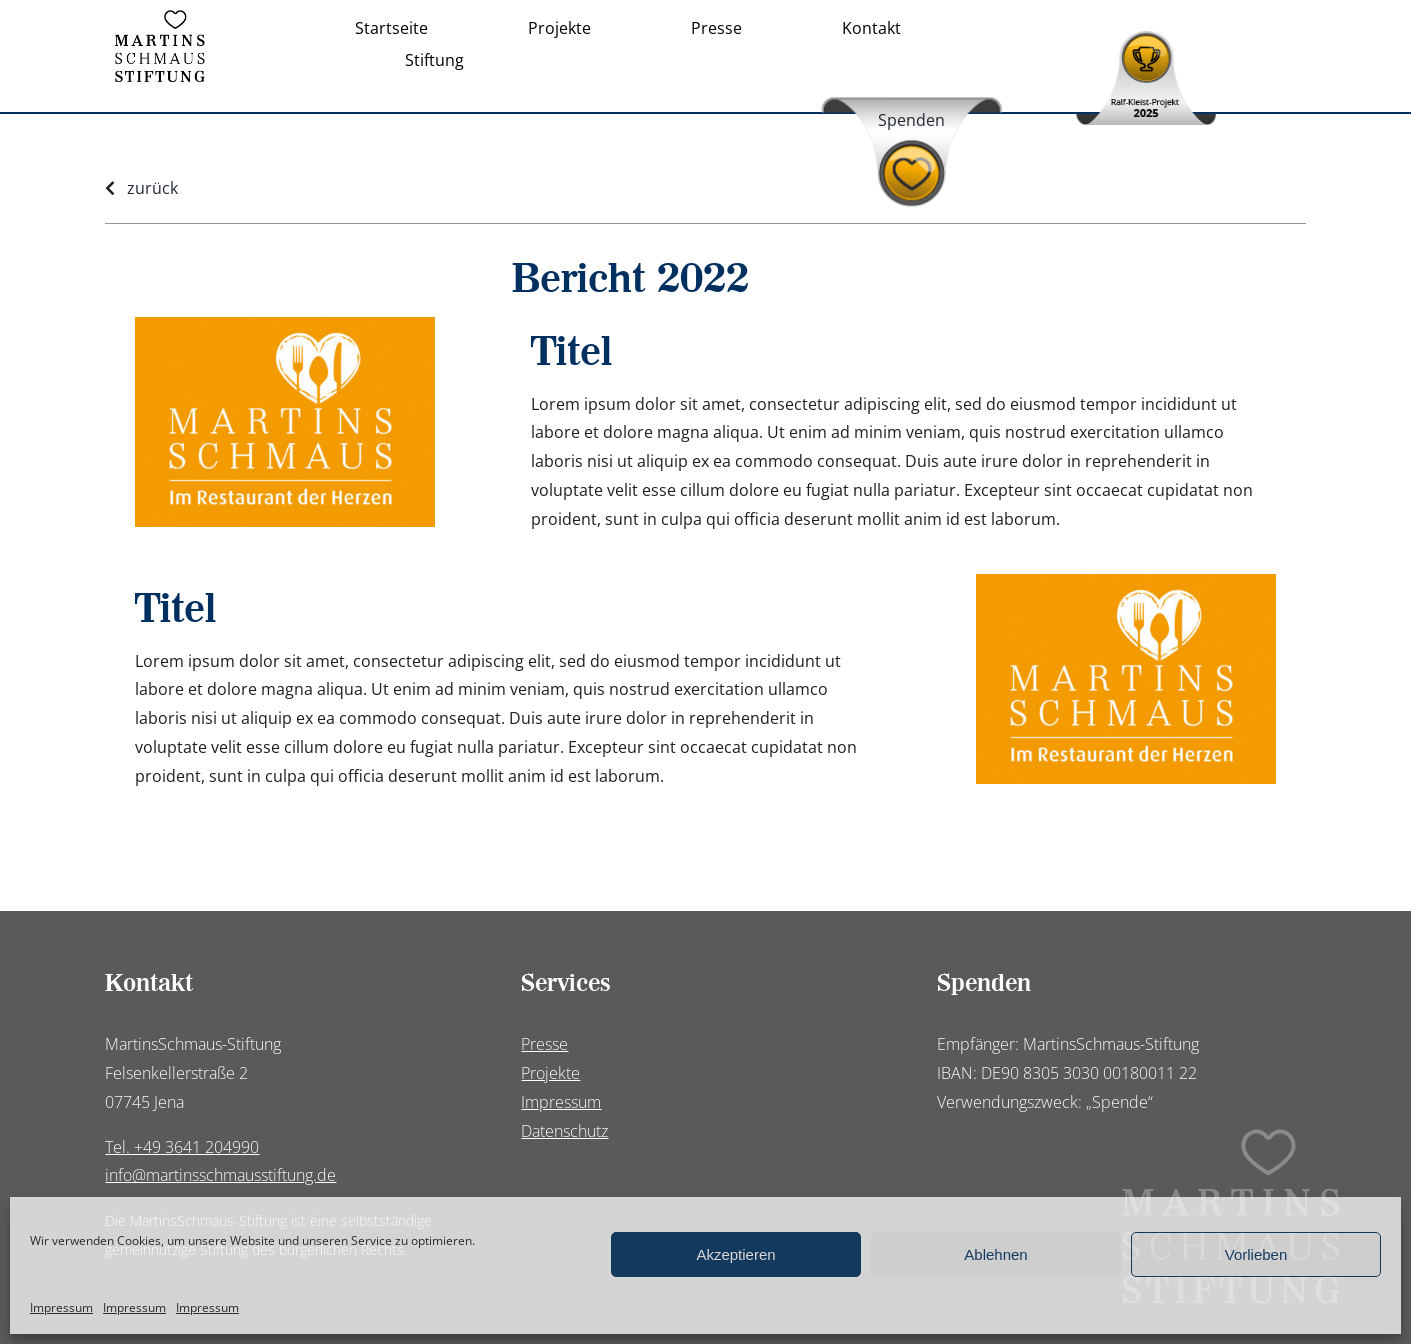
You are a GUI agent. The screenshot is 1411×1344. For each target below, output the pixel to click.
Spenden (911, 120)
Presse (544, 1044)
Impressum (61, 1307)
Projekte (550, 1073)
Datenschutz (564, 1131)
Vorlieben (1256, 1254)
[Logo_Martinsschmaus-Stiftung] (160, 18)
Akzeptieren (735, 1254)
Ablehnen (995, 1254)
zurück (152, 188)
